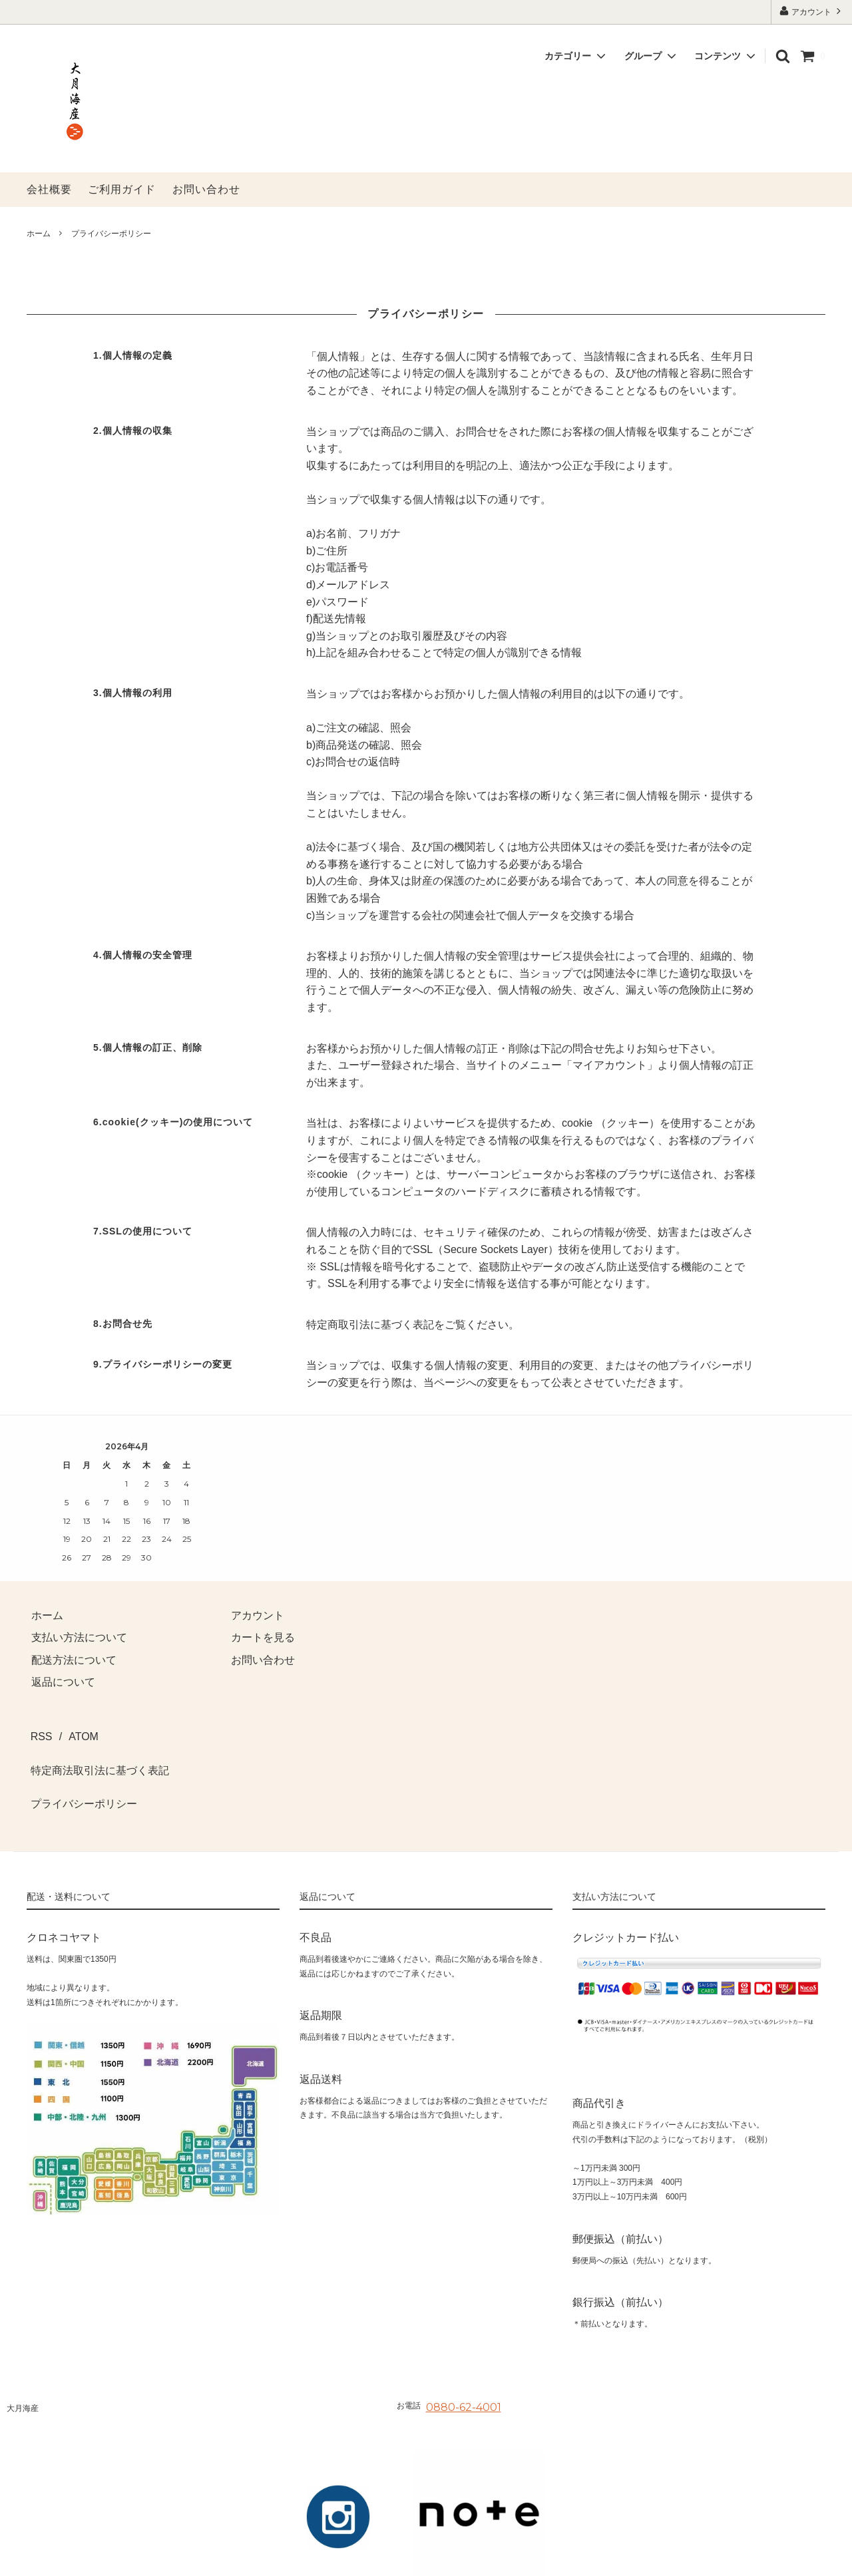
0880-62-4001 (463, 2373)
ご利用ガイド (122, 189)
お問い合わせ (206, 189)
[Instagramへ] (338, 2483)
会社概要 (49, 189)
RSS (38, 1731)
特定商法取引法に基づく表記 (96, 1753)
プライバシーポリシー (80, 1776)
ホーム (39, 233)
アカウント (812, 11)
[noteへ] (479, 2482)
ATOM (72, 1731)
